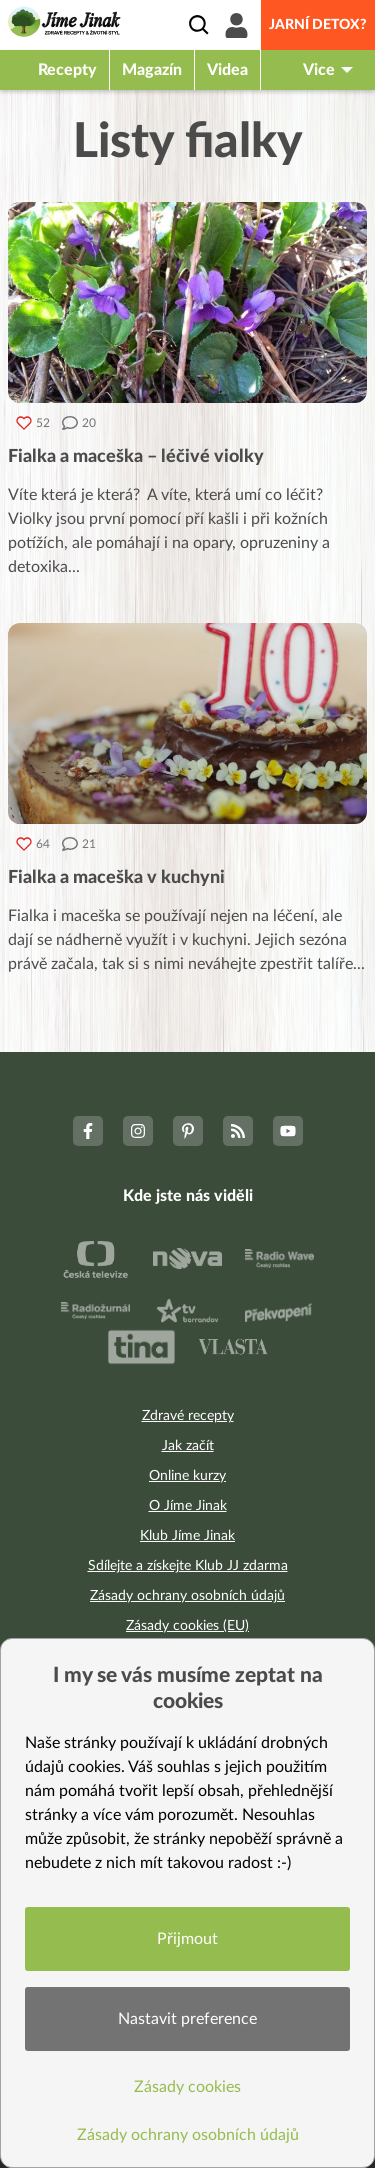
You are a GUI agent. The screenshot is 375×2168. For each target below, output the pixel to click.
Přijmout (187, 1939)
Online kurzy (187, 1476)
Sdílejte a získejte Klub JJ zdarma (188, 1566)
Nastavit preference (187, 2019)
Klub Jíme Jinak (187, 1536)
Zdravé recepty (188, 1416)
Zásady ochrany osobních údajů (187, 1596)
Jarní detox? (318, 25)
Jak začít (188, 1446)
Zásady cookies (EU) (187, 1626)
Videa (227, 70)
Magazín (152, 70)
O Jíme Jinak (188, 1506)
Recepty (67, 70)
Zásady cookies (187, 2087)
